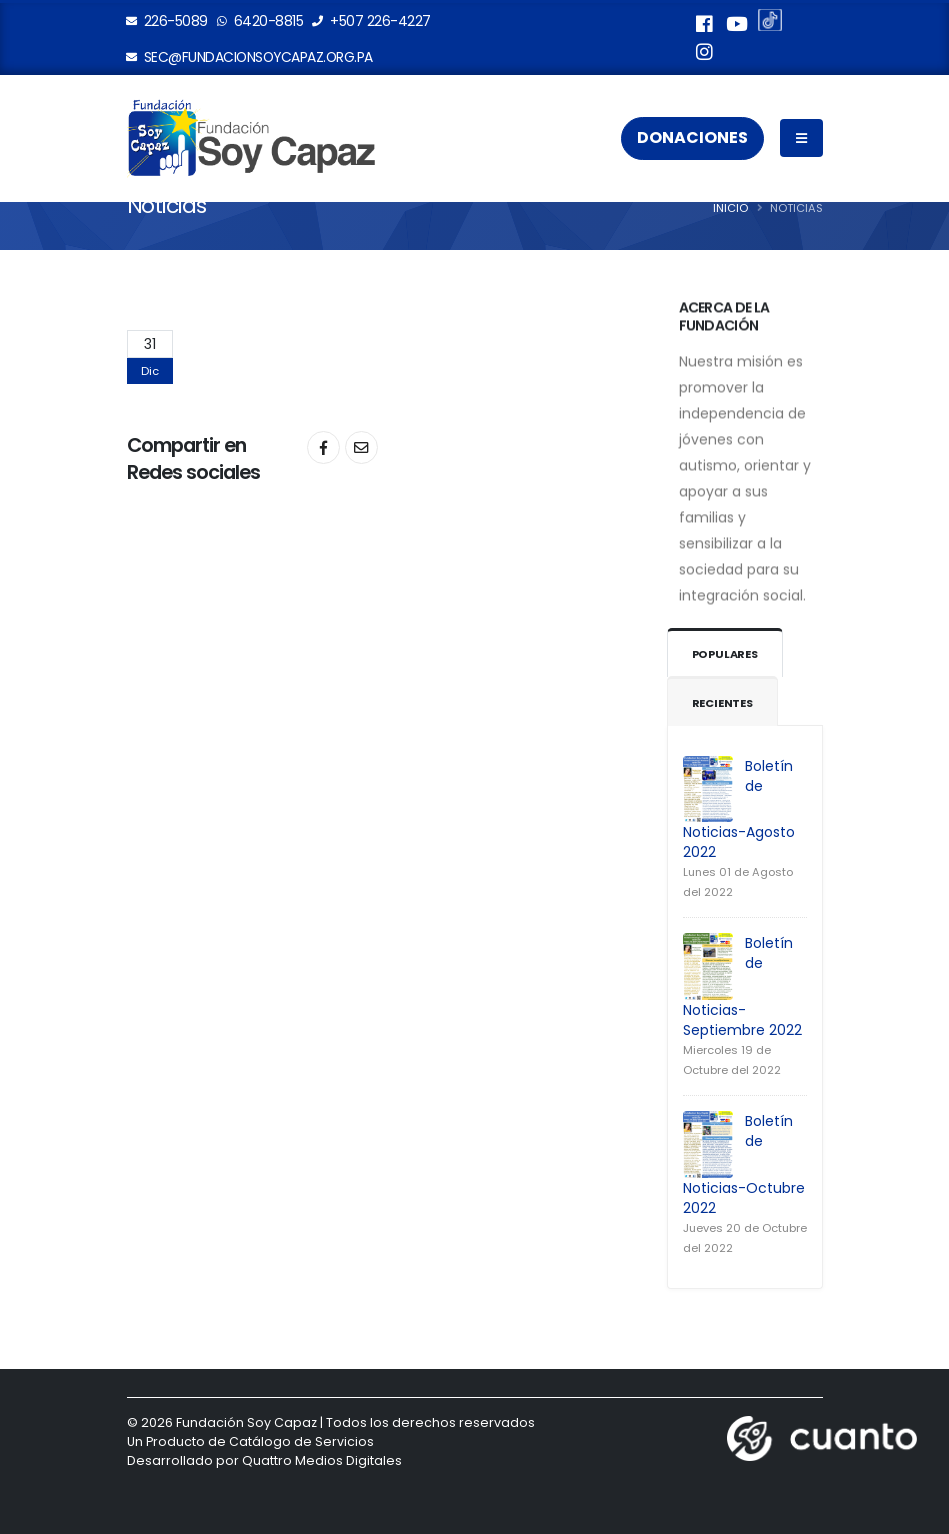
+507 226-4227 (372, 21)
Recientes (723, 703)
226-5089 (167, 21)
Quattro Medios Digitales (322, 1460)
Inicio (730, 208)
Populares (726, 654)
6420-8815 (261, 21)
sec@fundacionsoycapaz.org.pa (250, 57)
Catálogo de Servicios (301, 1441)
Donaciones (692, 138)
